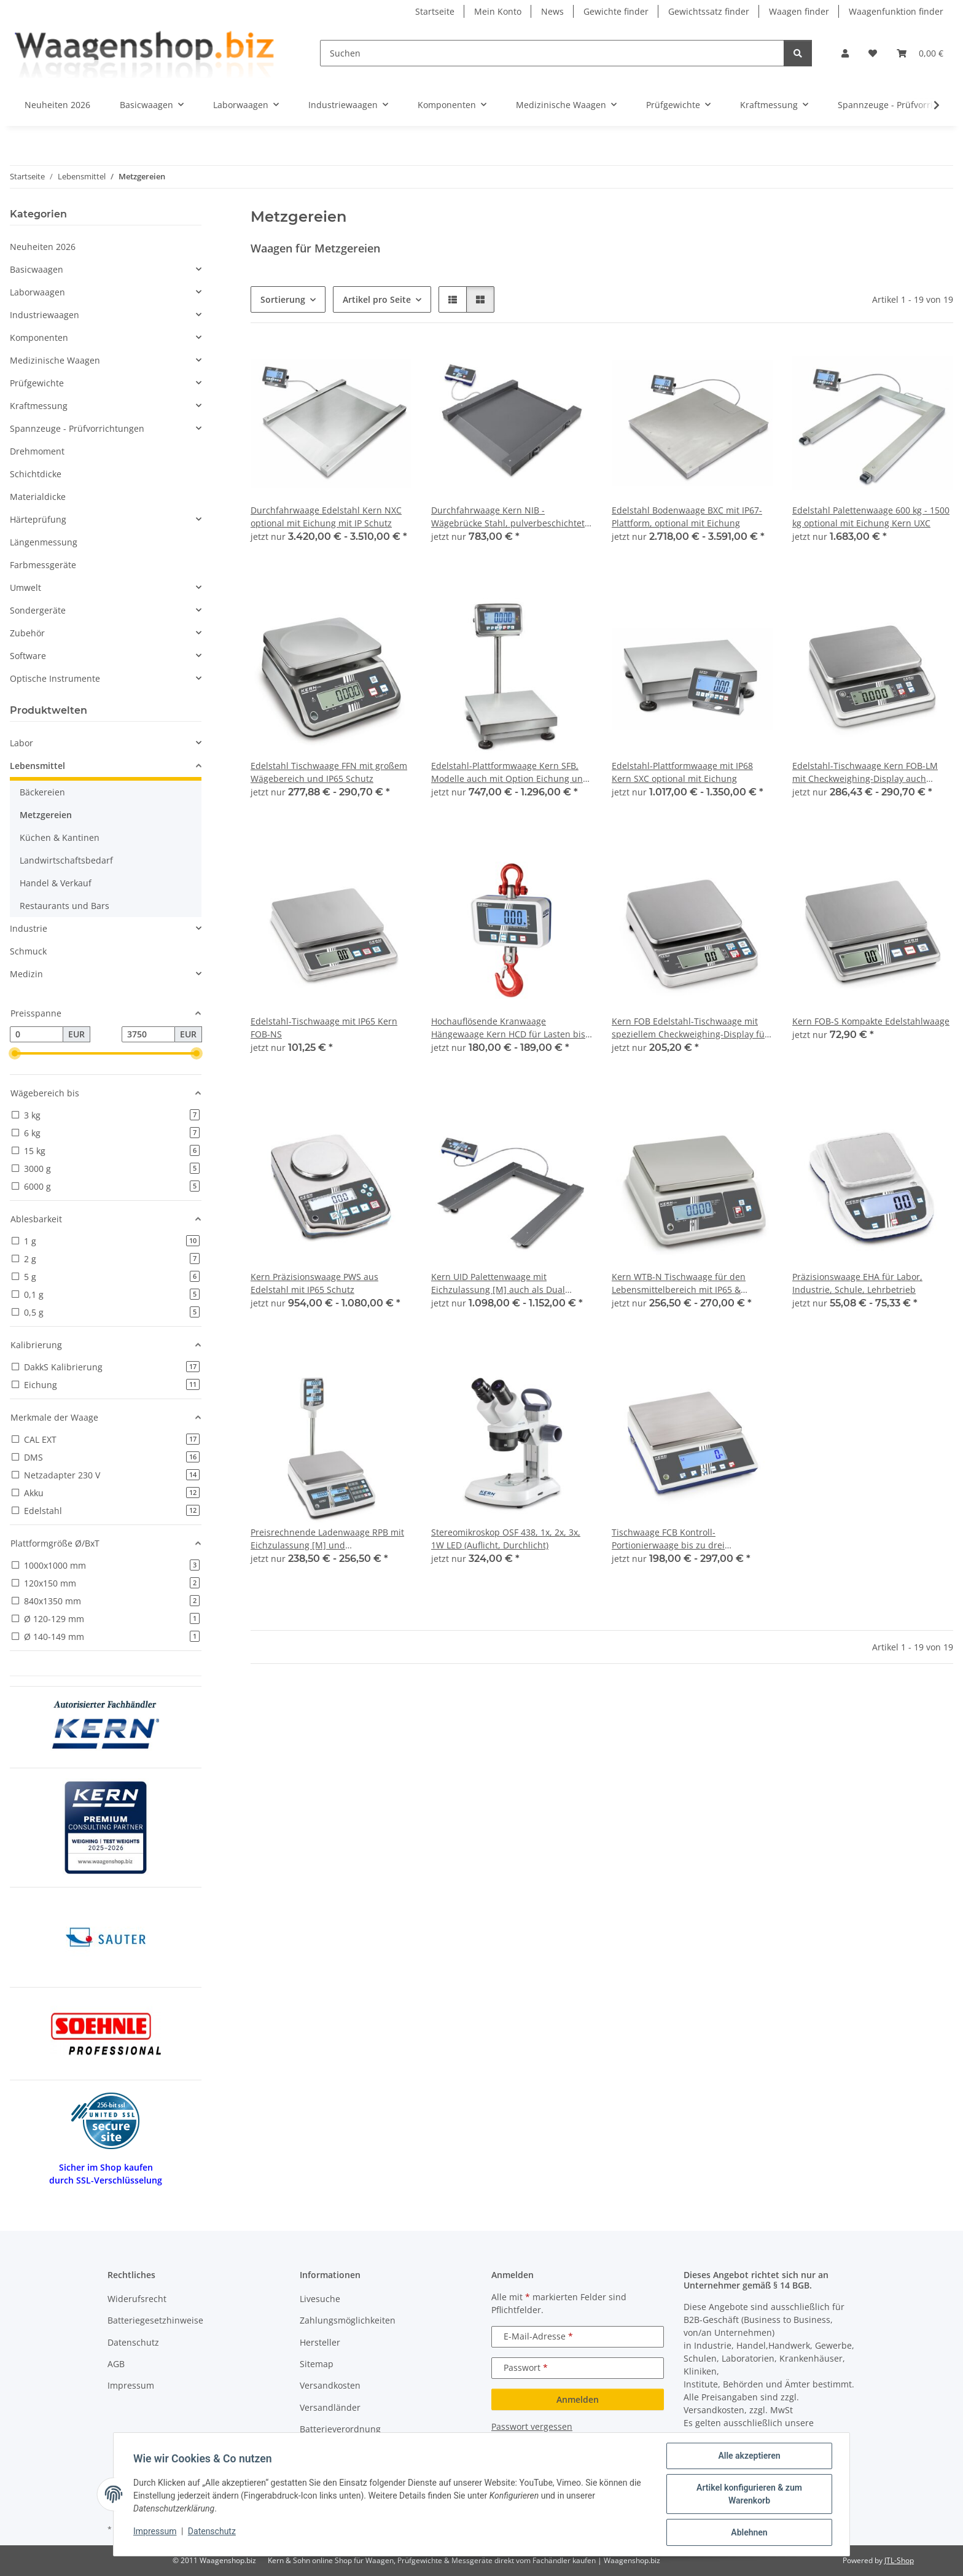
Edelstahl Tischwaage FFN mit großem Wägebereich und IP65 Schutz (329, 772)
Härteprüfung (38, 519)
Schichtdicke (35, 474)
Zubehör (27, 633)
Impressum (154, 2531)
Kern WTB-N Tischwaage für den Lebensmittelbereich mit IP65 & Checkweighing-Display (679, 1283)
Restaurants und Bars (64, 905)
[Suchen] (552, 53)
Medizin (26, 974)
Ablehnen (749, 2532)
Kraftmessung (39, 406)
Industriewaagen (44, 315)
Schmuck (28, 951)
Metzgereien (46, 815)
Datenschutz (212, 2531)
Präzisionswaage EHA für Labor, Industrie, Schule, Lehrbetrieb (857, 1283)
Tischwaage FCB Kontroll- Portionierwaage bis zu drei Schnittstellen (668, 1538)
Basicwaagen (36, 269)
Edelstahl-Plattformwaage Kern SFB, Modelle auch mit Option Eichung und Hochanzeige (509, 772)
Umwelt (25, 587)
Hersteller (320, 2342)
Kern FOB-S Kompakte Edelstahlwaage (870, 1021)
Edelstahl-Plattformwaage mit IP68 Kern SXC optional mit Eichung (682, 772)
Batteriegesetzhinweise (155, 2320)
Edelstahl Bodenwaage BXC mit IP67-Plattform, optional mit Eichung (687, 516)
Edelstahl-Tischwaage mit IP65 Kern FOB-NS (324, 1027)
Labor (21, 743)
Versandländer (330, 2407)
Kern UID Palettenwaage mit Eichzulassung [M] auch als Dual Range (498, 1283)
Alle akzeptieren (749, 2456)
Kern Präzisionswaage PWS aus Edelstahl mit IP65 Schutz (314, 1283)
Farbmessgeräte (43, 565)
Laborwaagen (37, 292)
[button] (845, 53)
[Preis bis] (148, 1034)
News (552, 11)
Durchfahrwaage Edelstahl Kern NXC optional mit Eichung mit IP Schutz (326, 516)
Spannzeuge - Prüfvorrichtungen (77, 428)
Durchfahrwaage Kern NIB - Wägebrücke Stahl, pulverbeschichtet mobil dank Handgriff (508, 516)
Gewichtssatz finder (708, 11)
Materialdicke (38, 496)
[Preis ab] (36, 1034)
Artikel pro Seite (377, 299)
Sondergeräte (38, 610)
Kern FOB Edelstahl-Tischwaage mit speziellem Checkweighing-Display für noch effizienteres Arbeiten (690, 1027)
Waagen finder (799, 11)
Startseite (434, 11)
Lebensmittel (37, 765)
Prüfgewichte (37, 383)
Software (28, 656)
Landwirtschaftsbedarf (66, 860)
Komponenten (39, 337)
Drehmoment (37, 451)
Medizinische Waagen (55, 360)
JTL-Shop (899, 2560)
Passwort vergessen (531, 2426)
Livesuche (320, 2299)
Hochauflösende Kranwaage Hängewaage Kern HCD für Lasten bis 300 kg (508, 1027)
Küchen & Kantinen (59, 837)
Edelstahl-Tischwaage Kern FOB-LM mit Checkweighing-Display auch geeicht (865, 772)
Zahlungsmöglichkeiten (348, 2320)
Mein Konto (497, 11)
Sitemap (316, 2364)
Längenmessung (43, 542)
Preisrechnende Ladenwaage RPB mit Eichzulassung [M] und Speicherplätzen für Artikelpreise (327, 1538)
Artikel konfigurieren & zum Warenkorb (749, 2494)
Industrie (28, 928)
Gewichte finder (616, 11)
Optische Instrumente (55, 678)
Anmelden (577, 2399)
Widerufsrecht (136, 2299)
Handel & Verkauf (56, 883)
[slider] (15, 1053)
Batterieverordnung (340, 2429)
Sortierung (282, 299)
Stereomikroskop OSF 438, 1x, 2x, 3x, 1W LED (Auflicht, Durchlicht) (505, 1538)
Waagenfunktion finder (896, 11)
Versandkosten (330, 2385)
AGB (116, 2364)
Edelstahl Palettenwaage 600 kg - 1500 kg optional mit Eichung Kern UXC (870, 516)
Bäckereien (42, 792)
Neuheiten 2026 (43, 246)
